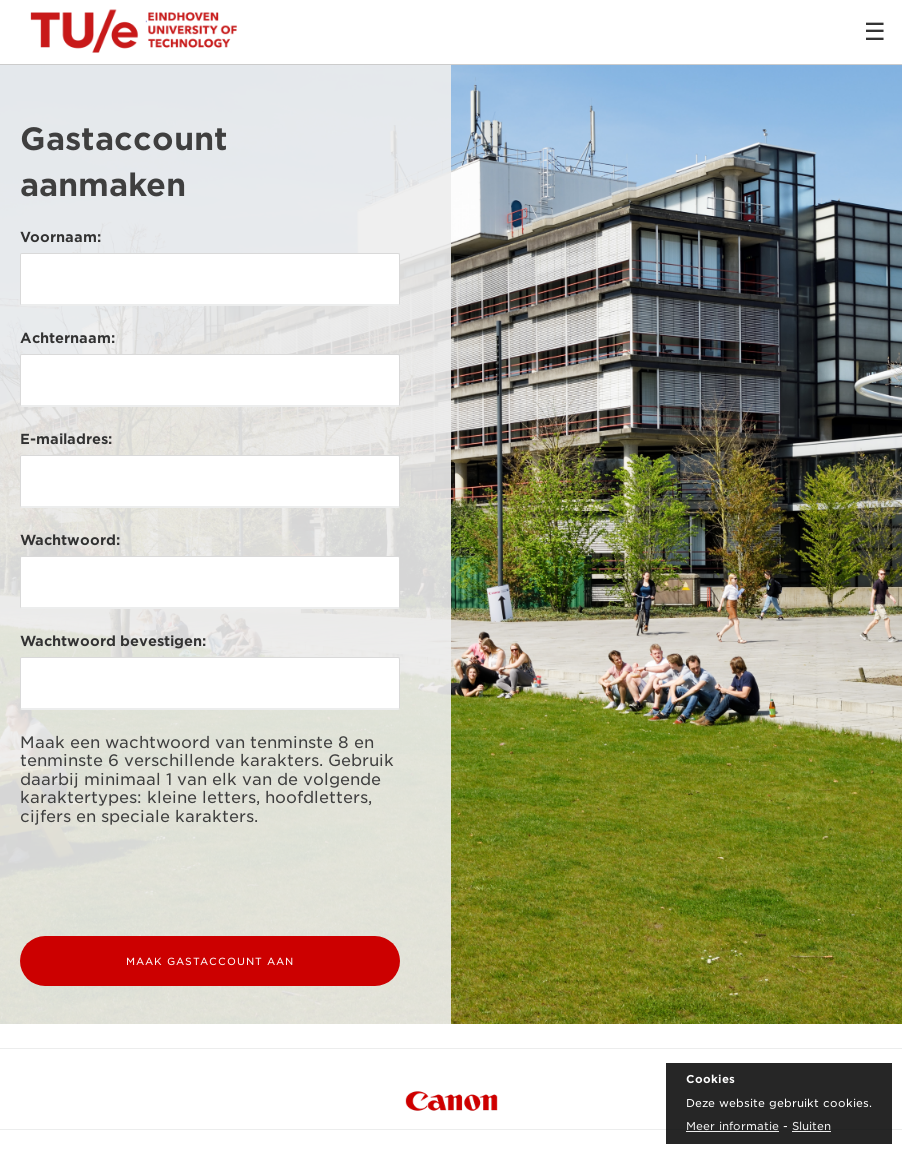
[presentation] (172, 881)
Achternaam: (67, 338)
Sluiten (811, 1126)
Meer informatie (732, 1126)
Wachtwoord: (70, 540)
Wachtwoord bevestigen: (113, 641)
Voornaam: (60, 237)
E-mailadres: (66, 439)
